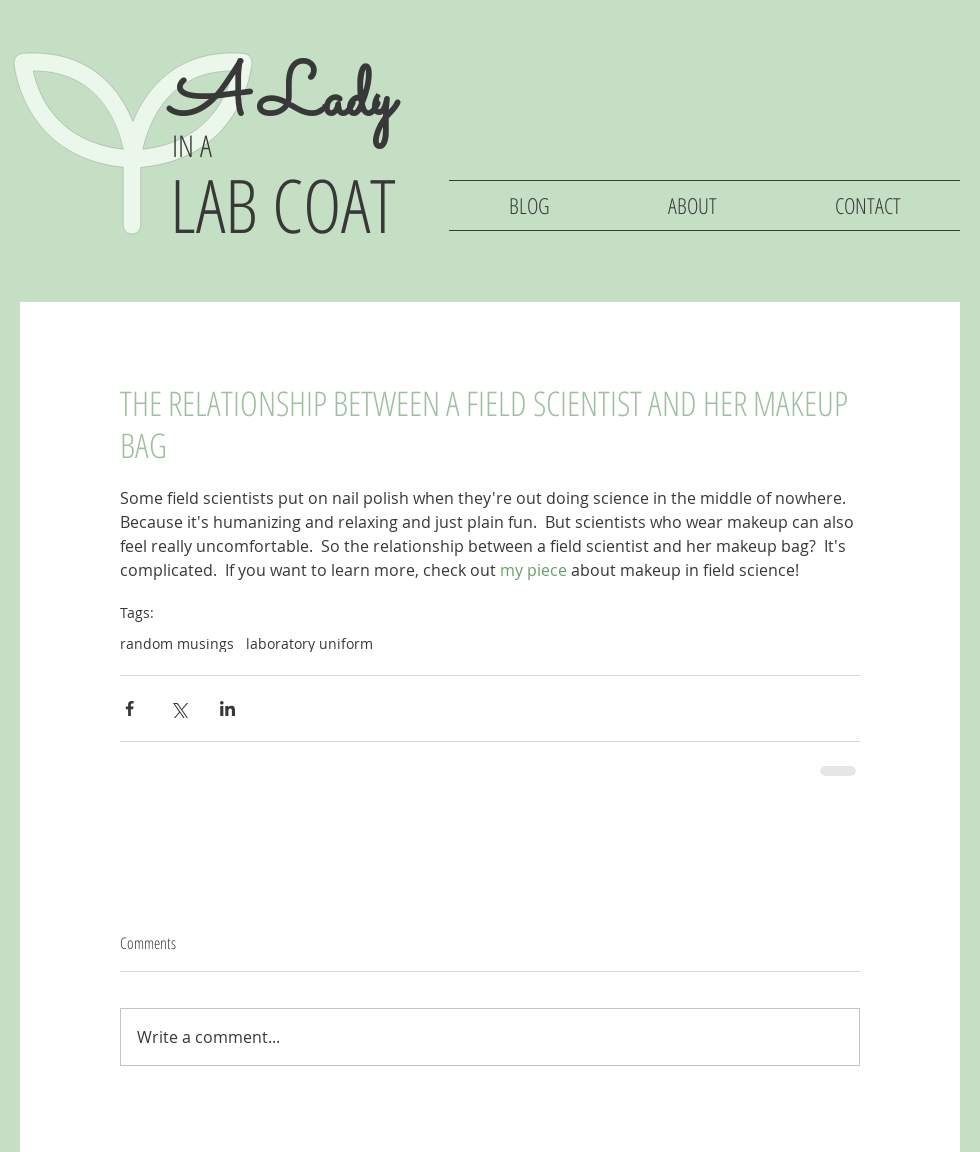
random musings (177, 643)
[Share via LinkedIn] (227, 708)
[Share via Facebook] (129, 708)
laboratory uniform (309, 643)
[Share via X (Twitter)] (178, 708)
